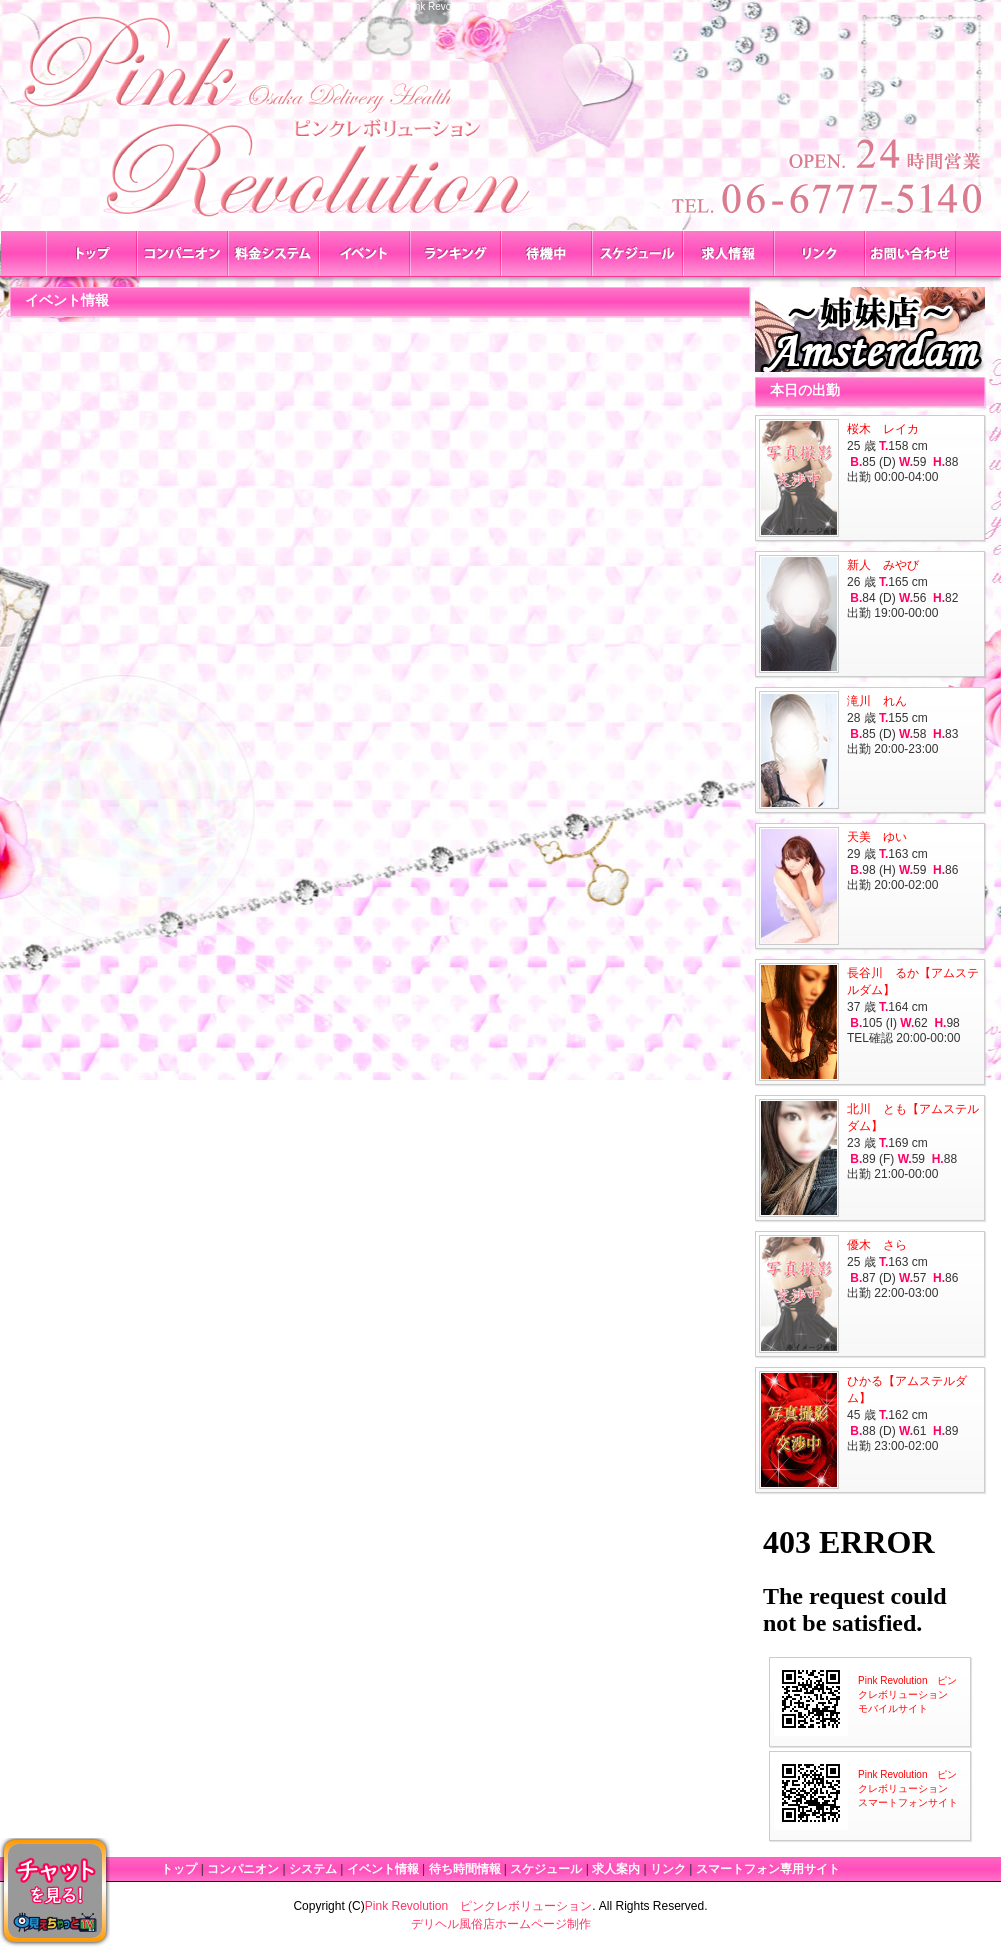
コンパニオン (243, 1869)
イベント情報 (383, 1869)
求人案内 (616, 1869)
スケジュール (546, 1869)
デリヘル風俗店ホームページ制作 (501, 1924)
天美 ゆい (877, 837)
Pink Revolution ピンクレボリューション (478, 1906)
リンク (668, 1869)
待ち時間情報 (465, 1869)
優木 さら (877, 1245)
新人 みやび (883, 565)
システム (313, 1869)
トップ (179, 1869)
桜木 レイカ (883, 429)
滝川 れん (877, 701)
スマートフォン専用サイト (768, 1869)
